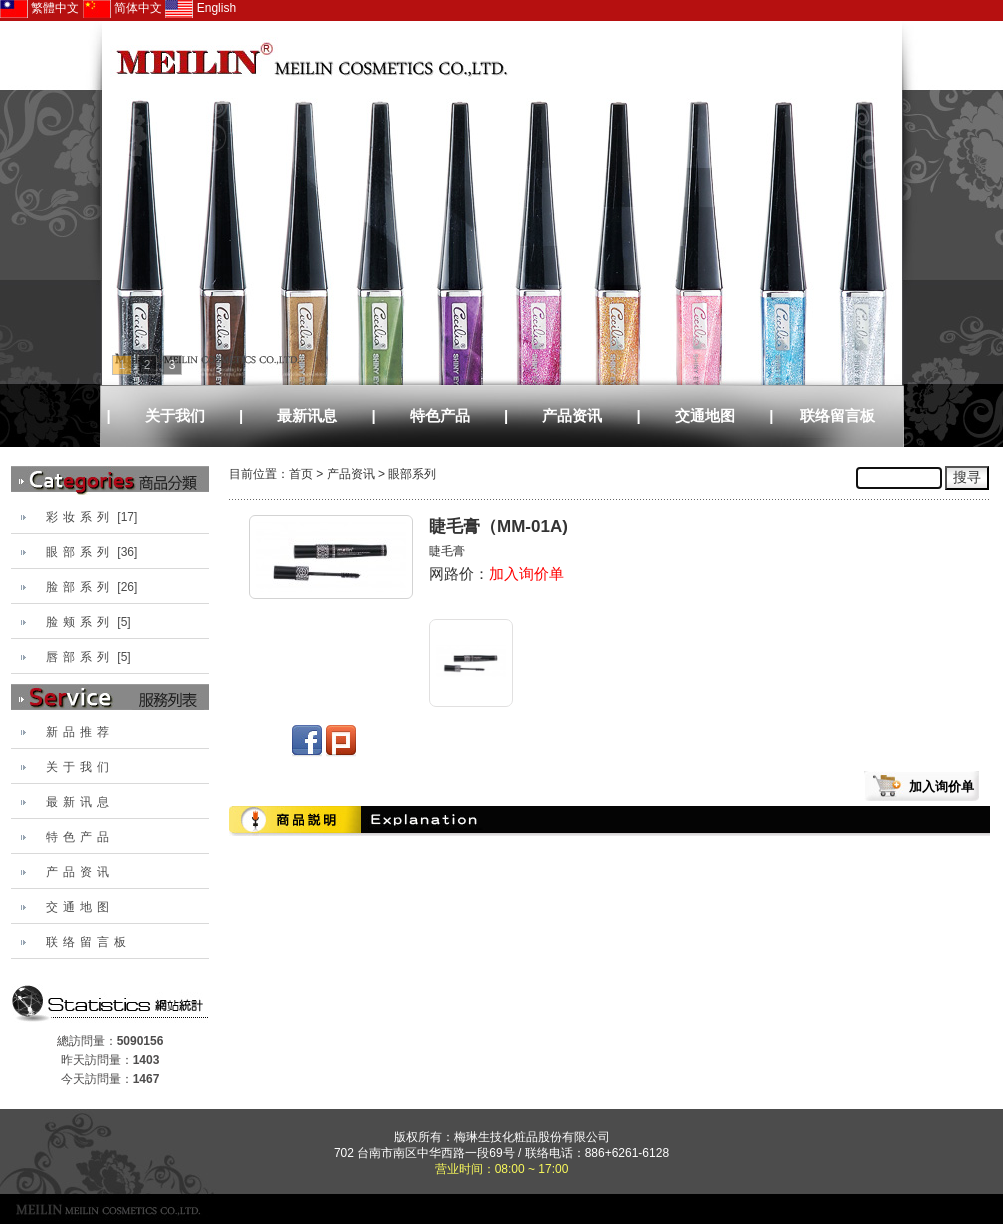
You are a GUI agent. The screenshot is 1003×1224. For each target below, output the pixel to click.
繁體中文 (39, 8)
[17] (91, 517)
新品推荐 (80, 732)
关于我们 (175, 415)
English (200, 8)
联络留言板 (837, 415)
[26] (91, 587)
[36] (91, 552)
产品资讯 (572, 415)
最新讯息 (307, 415)
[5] (88, 622)
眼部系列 (412, 474)
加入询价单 (526, 573)
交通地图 (705, 415)
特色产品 (440, 415)
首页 (301, 474)
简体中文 (122, 8)
